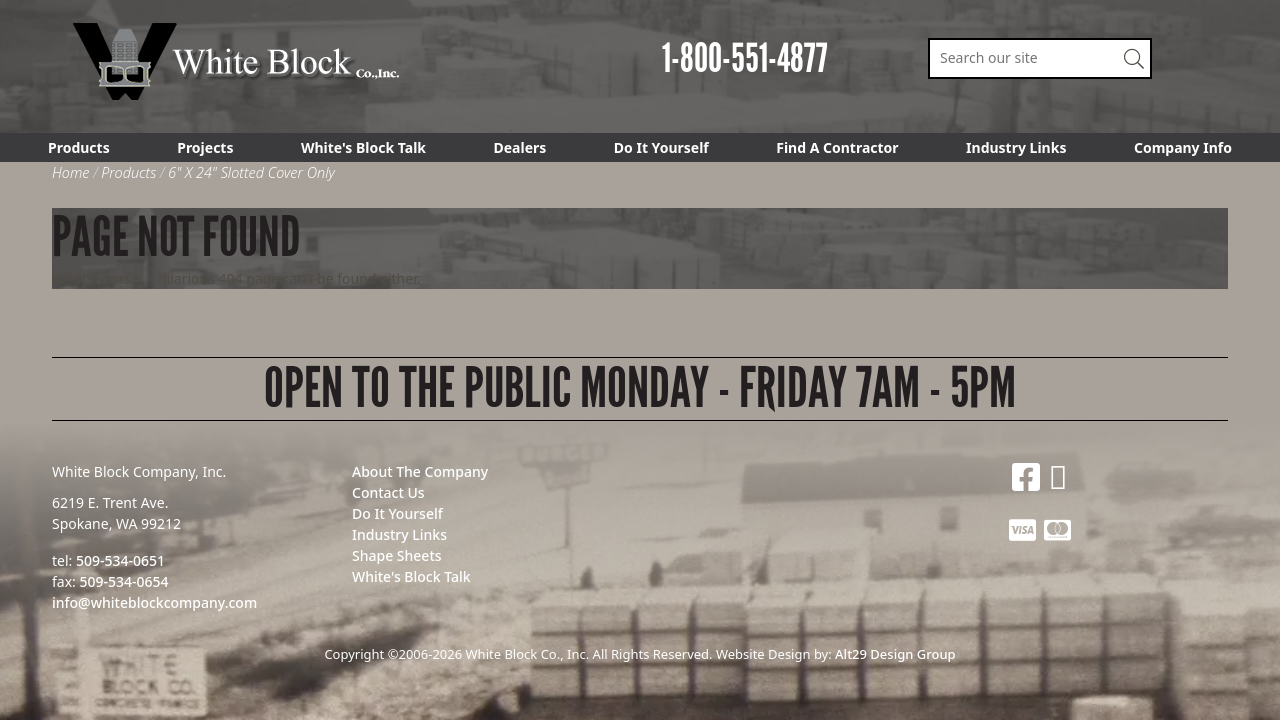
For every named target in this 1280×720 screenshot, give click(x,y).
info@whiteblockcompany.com (154, 602)
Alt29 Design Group (895, 654)
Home (70, 172)
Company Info (1183, 147)
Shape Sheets (397, 555)
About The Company (420, 471)
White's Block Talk (363, 147)
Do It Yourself (661, 147)
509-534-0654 (123, 581)
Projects (205, 147)
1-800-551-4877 (745, 58)
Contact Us (388, 492)
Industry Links (1016, 147)
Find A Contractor (837, 147)
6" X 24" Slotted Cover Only (251, 172)
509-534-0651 (120, 560)
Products (79, 147)
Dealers (520, 147)
